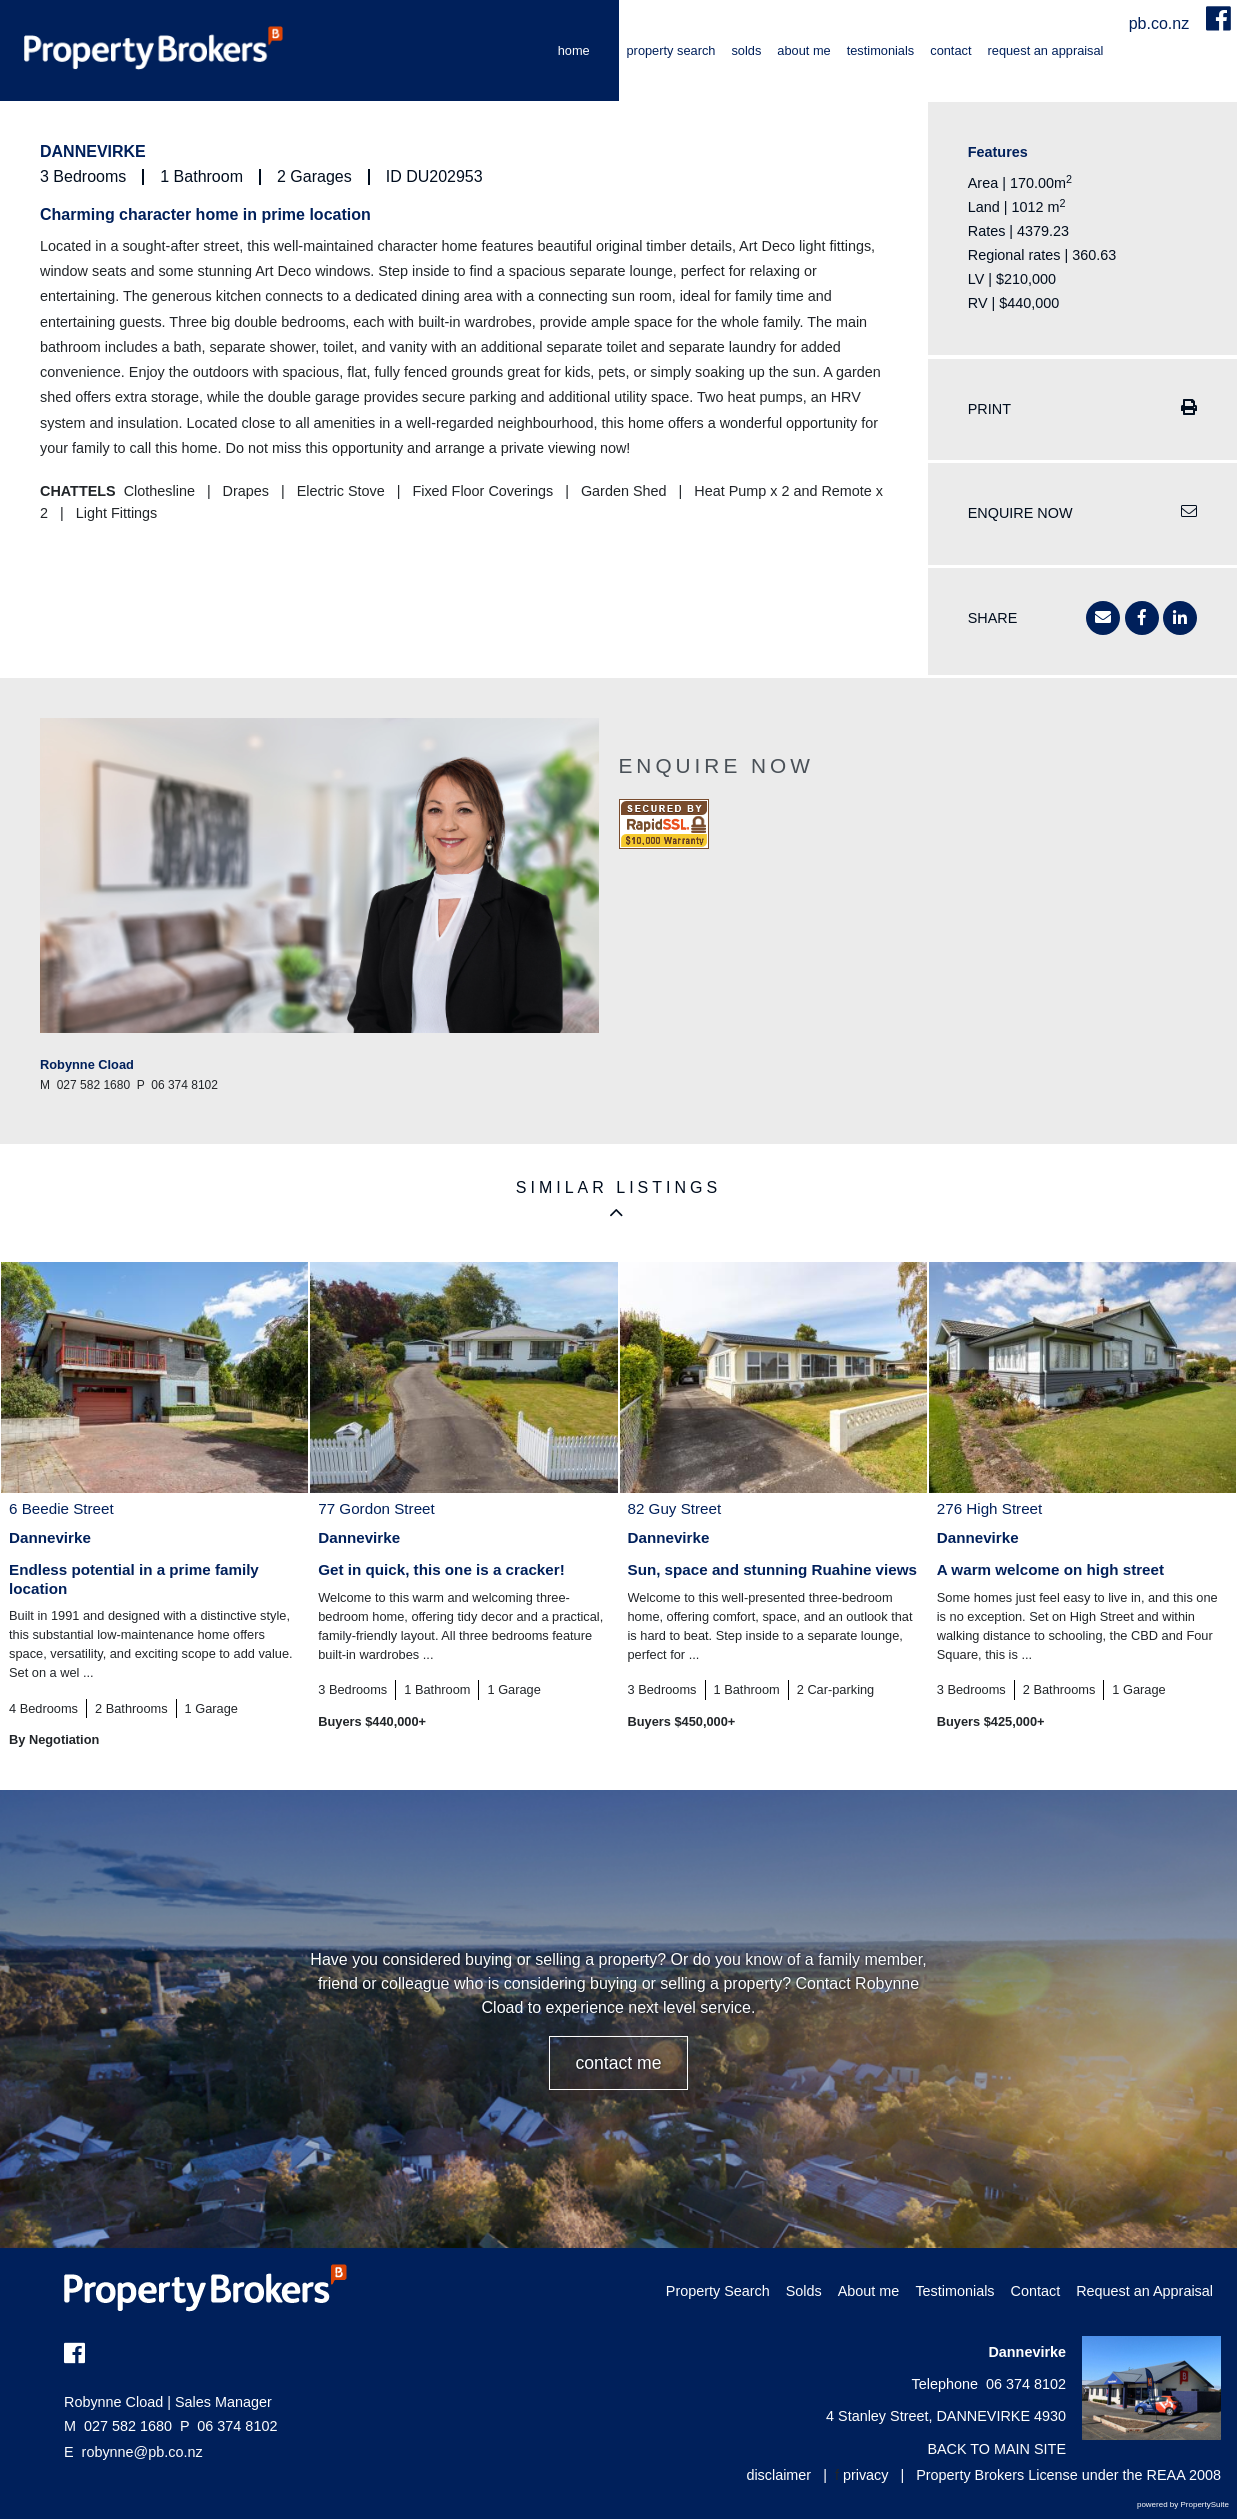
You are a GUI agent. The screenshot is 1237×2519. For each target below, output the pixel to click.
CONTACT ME (618, 2063)
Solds (746, 50)
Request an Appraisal (1046, 50)
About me (803, 50)
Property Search (671, 50)
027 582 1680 (118, 2426)
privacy (866, 2475)
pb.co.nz (1161, 23)
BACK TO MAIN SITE (996, 2449)
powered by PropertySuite (1183, 2504)
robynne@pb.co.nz (142, 2452)
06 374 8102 (228, 2426)
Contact (950, 50)
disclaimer (778, 2475)
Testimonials (881, 50)
